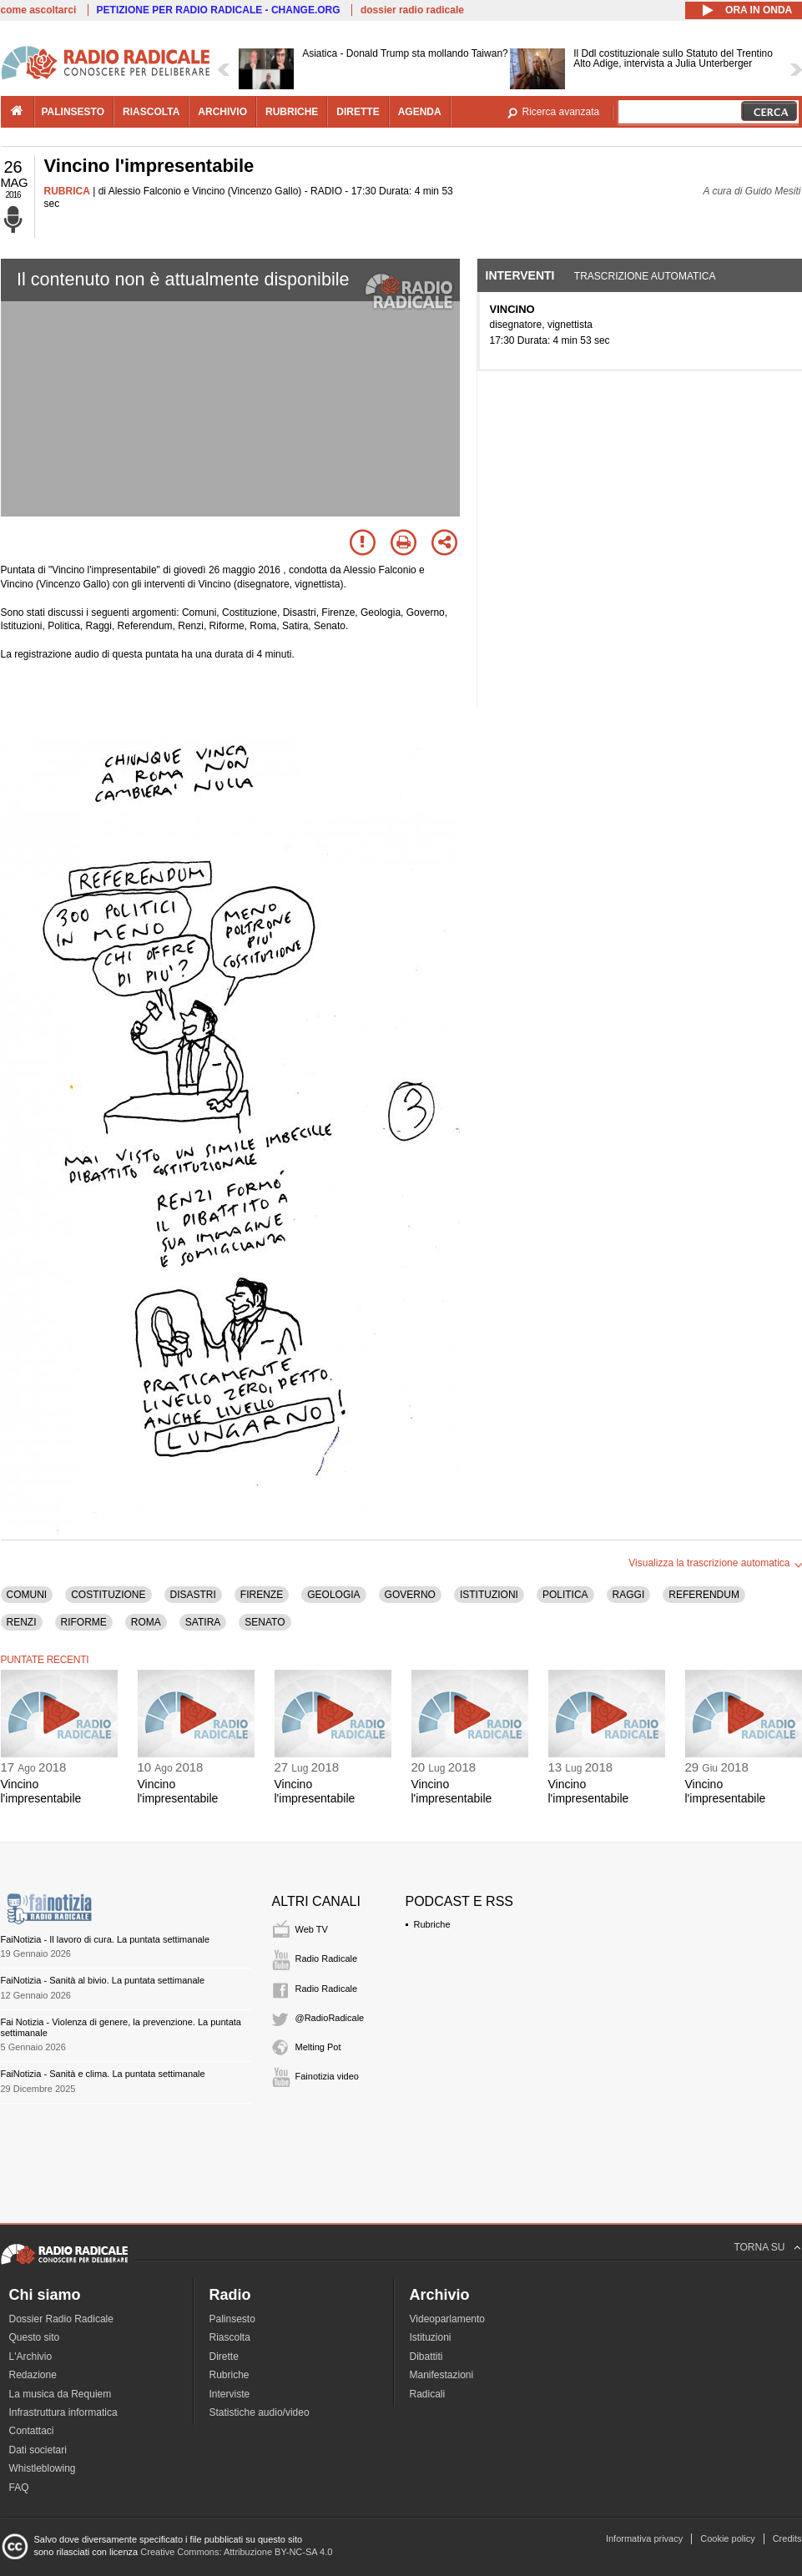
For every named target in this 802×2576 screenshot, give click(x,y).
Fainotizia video (327, 2076)
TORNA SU (759, 2247)
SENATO (265, 1622)
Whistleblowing (42, 2468)
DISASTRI (193, 1595)
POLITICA (565, 1595)
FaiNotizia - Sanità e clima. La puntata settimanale (103, 2074)
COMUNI (27, 1595)
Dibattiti (426, 2356)
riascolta (151, 112)
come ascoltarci (39, 10)
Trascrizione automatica (645, 276)
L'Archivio (31, 2356)
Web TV (311, 1929)
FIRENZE (261, 1595)
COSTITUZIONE (108, 1595)
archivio (222, 112)
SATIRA (202, 1622)
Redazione (33, 2375)
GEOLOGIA (333, 1595)
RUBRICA (67, 191)
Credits (787, 2538)
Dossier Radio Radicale (61, 2319)
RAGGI (629, 1595)
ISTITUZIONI (489, 1595)
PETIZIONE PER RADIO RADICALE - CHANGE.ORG (218, 10)
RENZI (22, 1622)
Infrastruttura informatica (63, 2412)
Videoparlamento (448, 2319)
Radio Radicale (326, 1958)
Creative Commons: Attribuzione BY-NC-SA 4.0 (236, 2552)
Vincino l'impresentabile (41, 1791)
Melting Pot (318, 2047)
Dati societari (38, 2450)
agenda (419, 112)
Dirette (224, 2356)
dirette (357, 112)
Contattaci (31, 2431)
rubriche (291, 112)
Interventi (520, 275)
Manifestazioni (442, 2375)
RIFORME (84, 1622)
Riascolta (229, 2337)
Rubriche (432, 1924)
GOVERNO (410, 1595)
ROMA (146, 1622)
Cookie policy (727, 2538)
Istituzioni (430, 2337)
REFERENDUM (703, 1595)
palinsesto (73, 112)
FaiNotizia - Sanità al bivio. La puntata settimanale (103, 1980)
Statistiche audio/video (259, 2412)
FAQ (19, 2487)
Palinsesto (232, 2319)
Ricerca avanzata (561, 112)
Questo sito (34, 2337)
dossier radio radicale (412, 10)
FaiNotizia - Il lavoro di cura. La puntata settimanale (105, 1939)
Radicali (428, 2394)
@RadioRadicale (330, 2018)
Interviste (229, 2394)
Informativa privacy (644, 2538)
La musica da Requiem (60, 2394)
